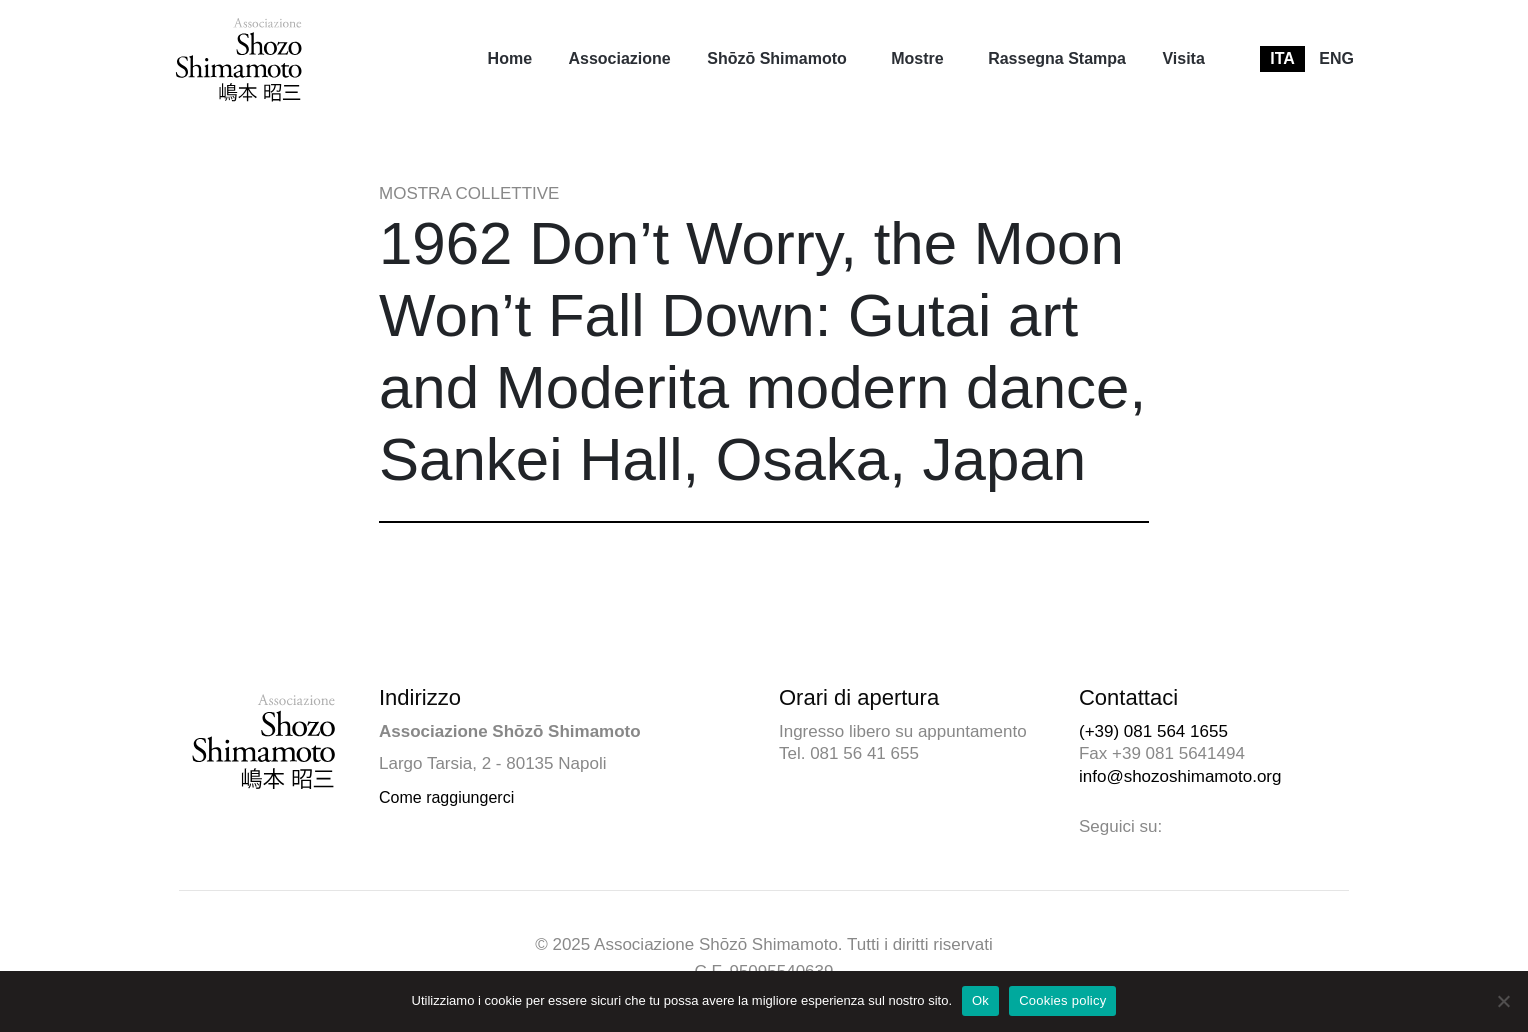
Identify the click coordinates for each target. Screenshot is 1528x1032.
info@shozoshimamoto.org (1180, 776)
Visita (1183, 58)
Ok (980, 1000)
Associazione (619, 58)
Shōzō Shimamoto (777, 58)
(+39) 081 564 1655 (1153, 731)
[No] (1503, 1001)
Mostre (917, 58)
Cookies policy (1062, 1000)
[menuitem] (510, 59)
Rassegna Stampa (1057, 58)
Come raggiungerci (446, 797)
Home (510, 58)
